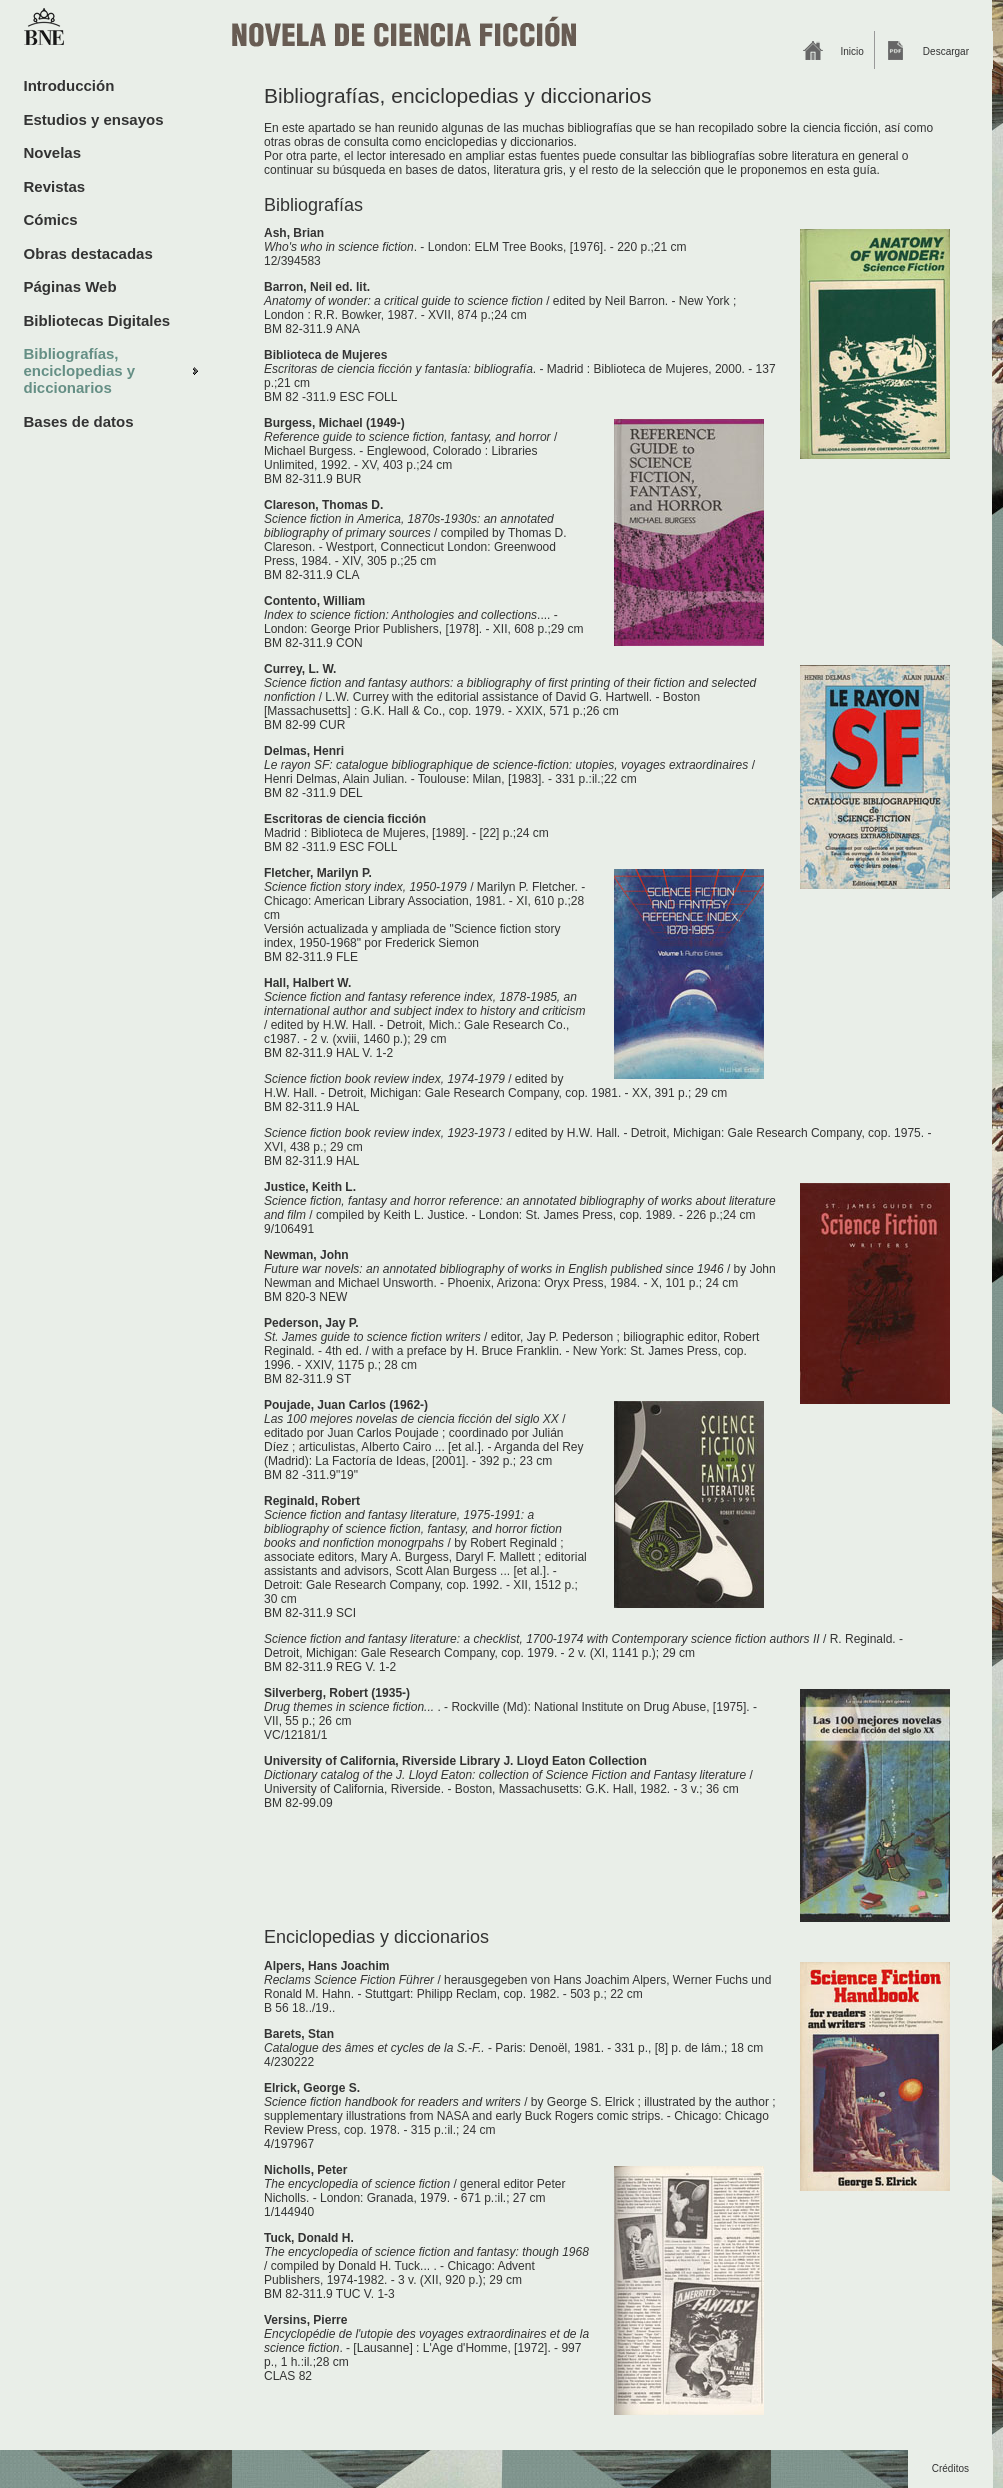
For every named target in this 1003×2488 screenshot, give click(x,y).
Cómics (51, 219)
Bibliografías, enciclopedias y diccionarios (80, 370)
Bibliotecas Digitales (97, 320)
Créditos (950, 2468)
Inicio (852, 51)
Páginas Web (70, 286)
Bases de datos (79, 421)
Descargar (946, 51)
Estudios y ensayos (94, 119)
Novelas (53, 152)
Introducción (69, 85)
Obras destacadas (88, 253)
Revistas (55, 186)
